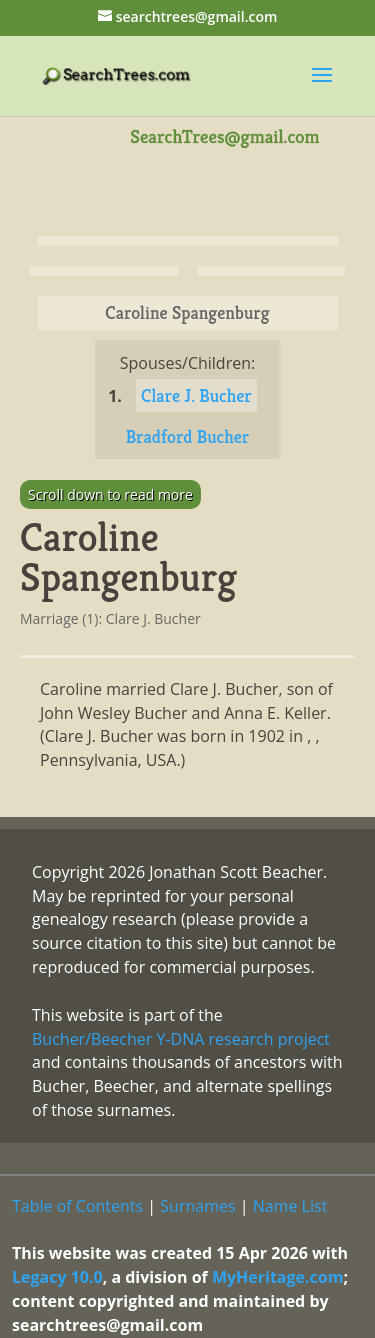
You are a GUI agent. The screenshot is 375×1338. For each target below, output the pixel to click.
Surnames (197, 1206)
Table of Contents (77, 1206)
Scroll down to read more (110, 494)
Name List (290, 1206)
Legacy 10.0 (57, 1277)
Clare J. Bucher (196, 395)
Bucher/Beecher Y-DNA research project (181, 1039)
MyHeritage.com (278, 1277)
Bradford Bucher (188, 436)
